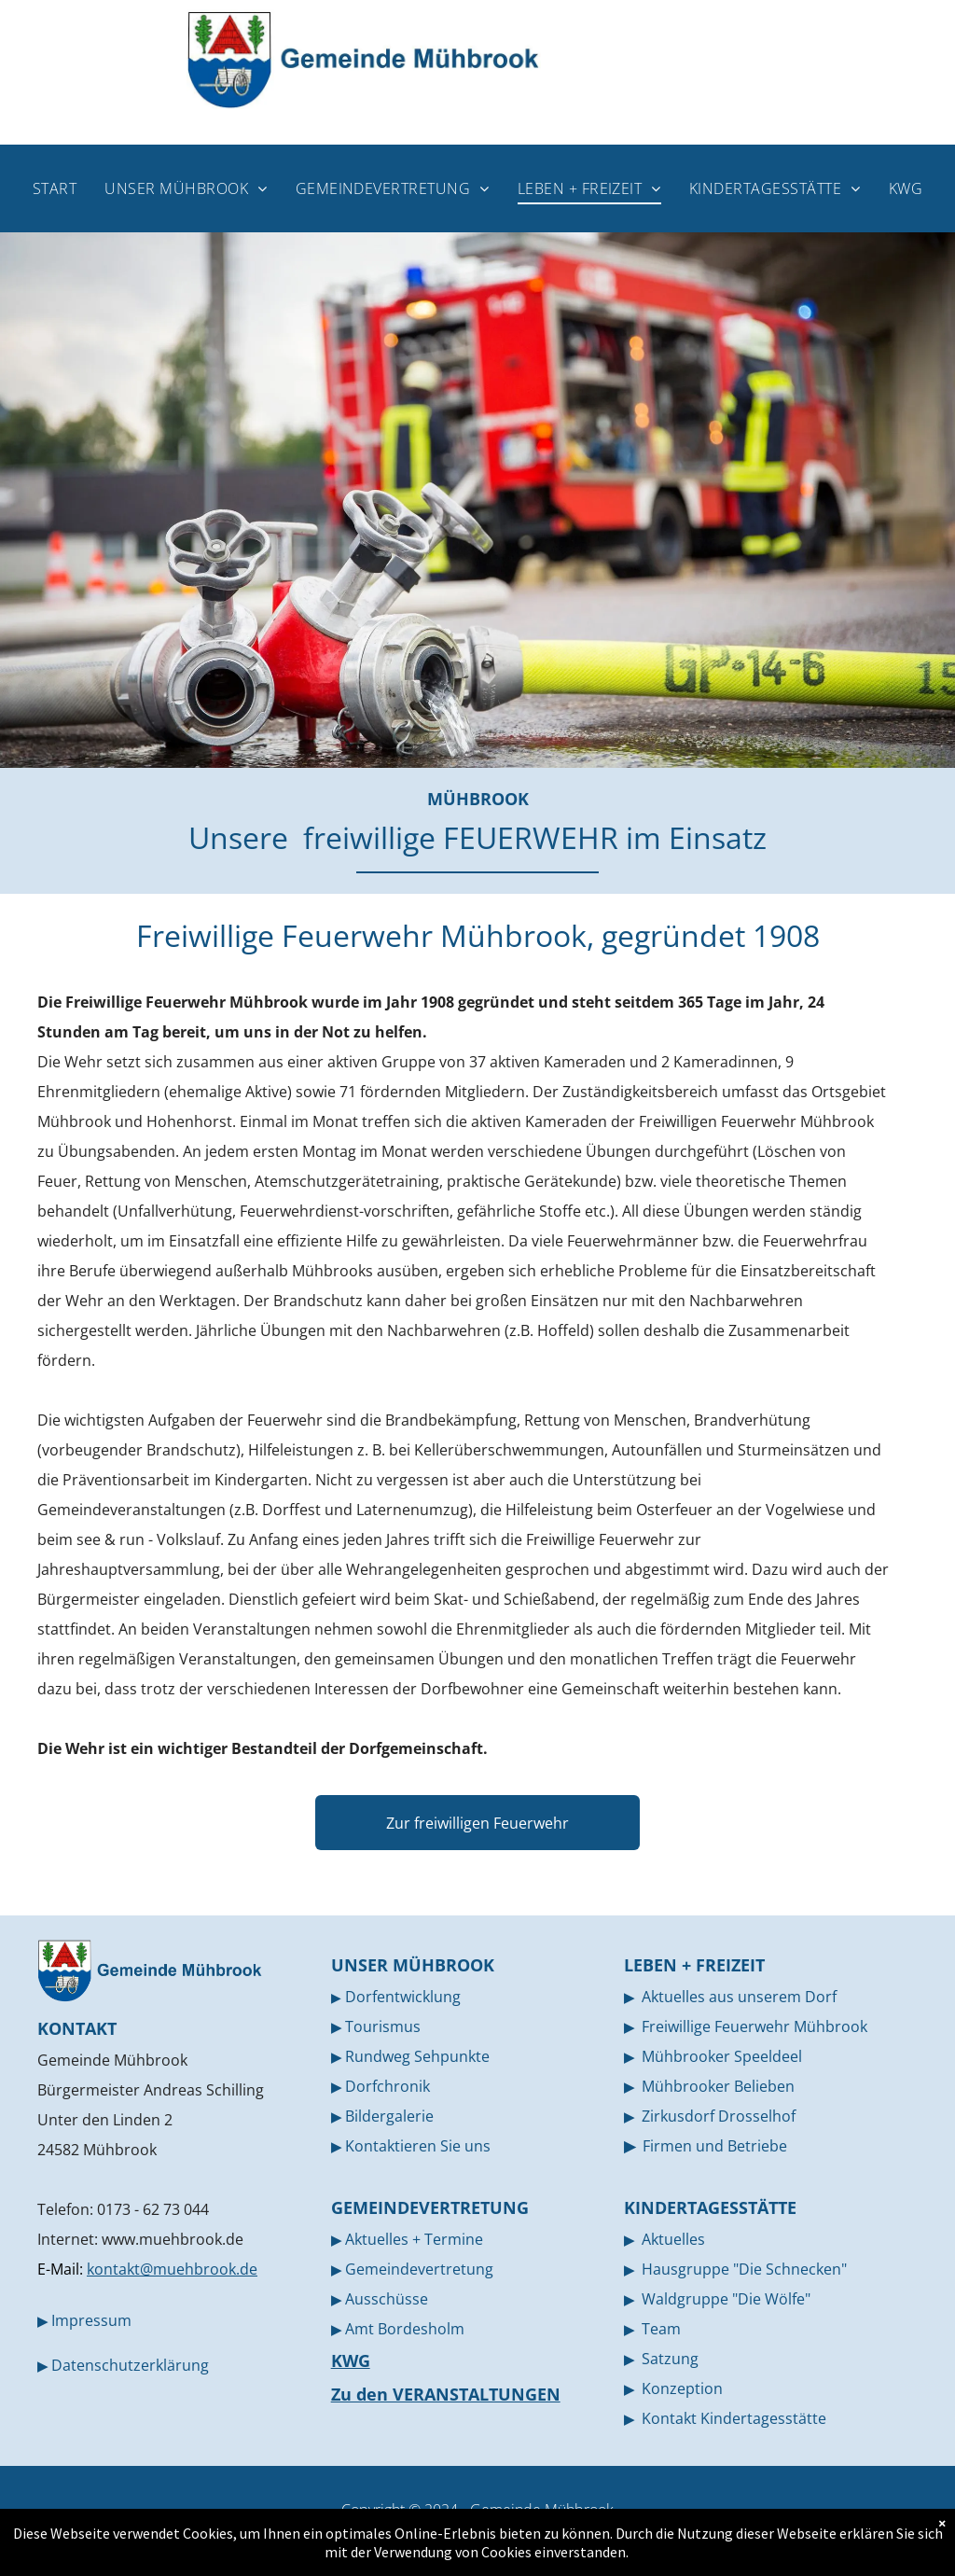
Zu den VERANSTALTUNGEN (446, 2394)
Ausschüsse (386, 2299)
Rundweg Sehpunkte (417, 2056)
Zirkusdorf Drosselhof (719, 2116)
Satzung (670, 2358)
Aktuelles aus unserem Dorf (739, 1996)
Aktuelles (673, 2239)
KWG (350, 2360)
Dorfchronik (387, 2086)
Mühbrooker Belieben (718, 2086)
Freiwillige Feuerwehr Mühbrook (754, 2026)
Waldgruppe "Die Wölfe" (726, 2299)
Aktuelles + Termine (414, 2239)
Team (661, 2328)
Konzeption (682, 2388)
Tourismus (383, 2026)
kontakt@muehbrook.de (172, 2269)
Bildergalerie (389, 2116)
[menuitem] (54, 188)
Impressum (91, 2320)
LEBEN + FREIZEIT (694, 1965)
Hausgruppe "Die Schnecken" (744, 2269)
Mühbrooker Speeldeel (722, 2056)
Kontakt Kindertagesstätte (734, 2418)
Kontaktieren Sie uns (418, 2146)
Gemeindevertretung (419, 2269)
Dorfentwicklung (403, 1996)
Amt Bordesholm (404, 2328)
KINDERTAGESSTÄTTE (710, 2207)
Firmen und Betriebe (715, 2146)
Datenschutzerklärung (130, 2365)
